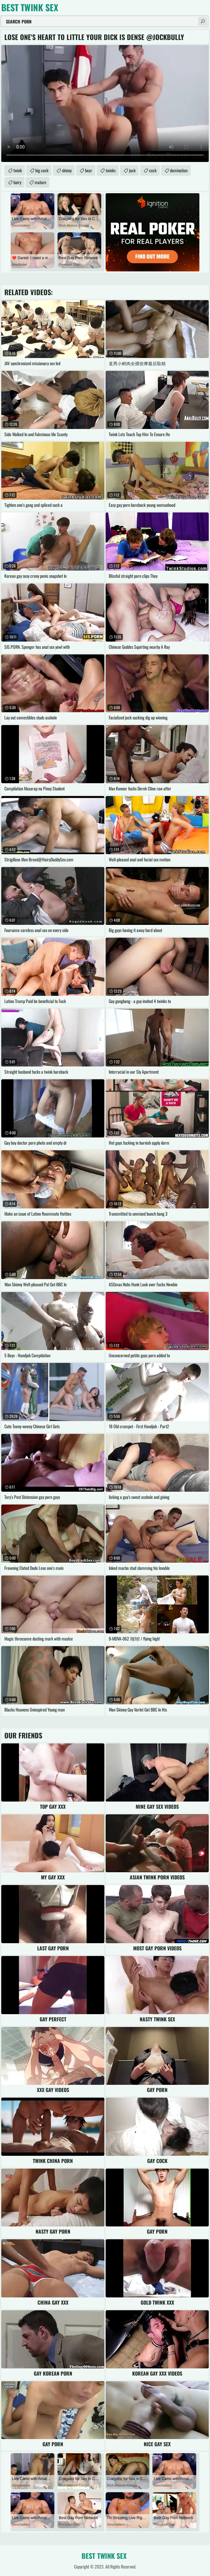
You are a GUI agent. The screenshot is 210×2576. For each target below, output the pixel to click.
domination (179, 170)
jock (132, 170)
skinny (67, 170)
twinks (111, 170)
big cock (41, 170)
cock (153, 170)
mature (40, 182)
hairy (17, 182)
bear (88, 170)
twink (17, 170)
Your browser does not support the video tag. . (105, 103)
